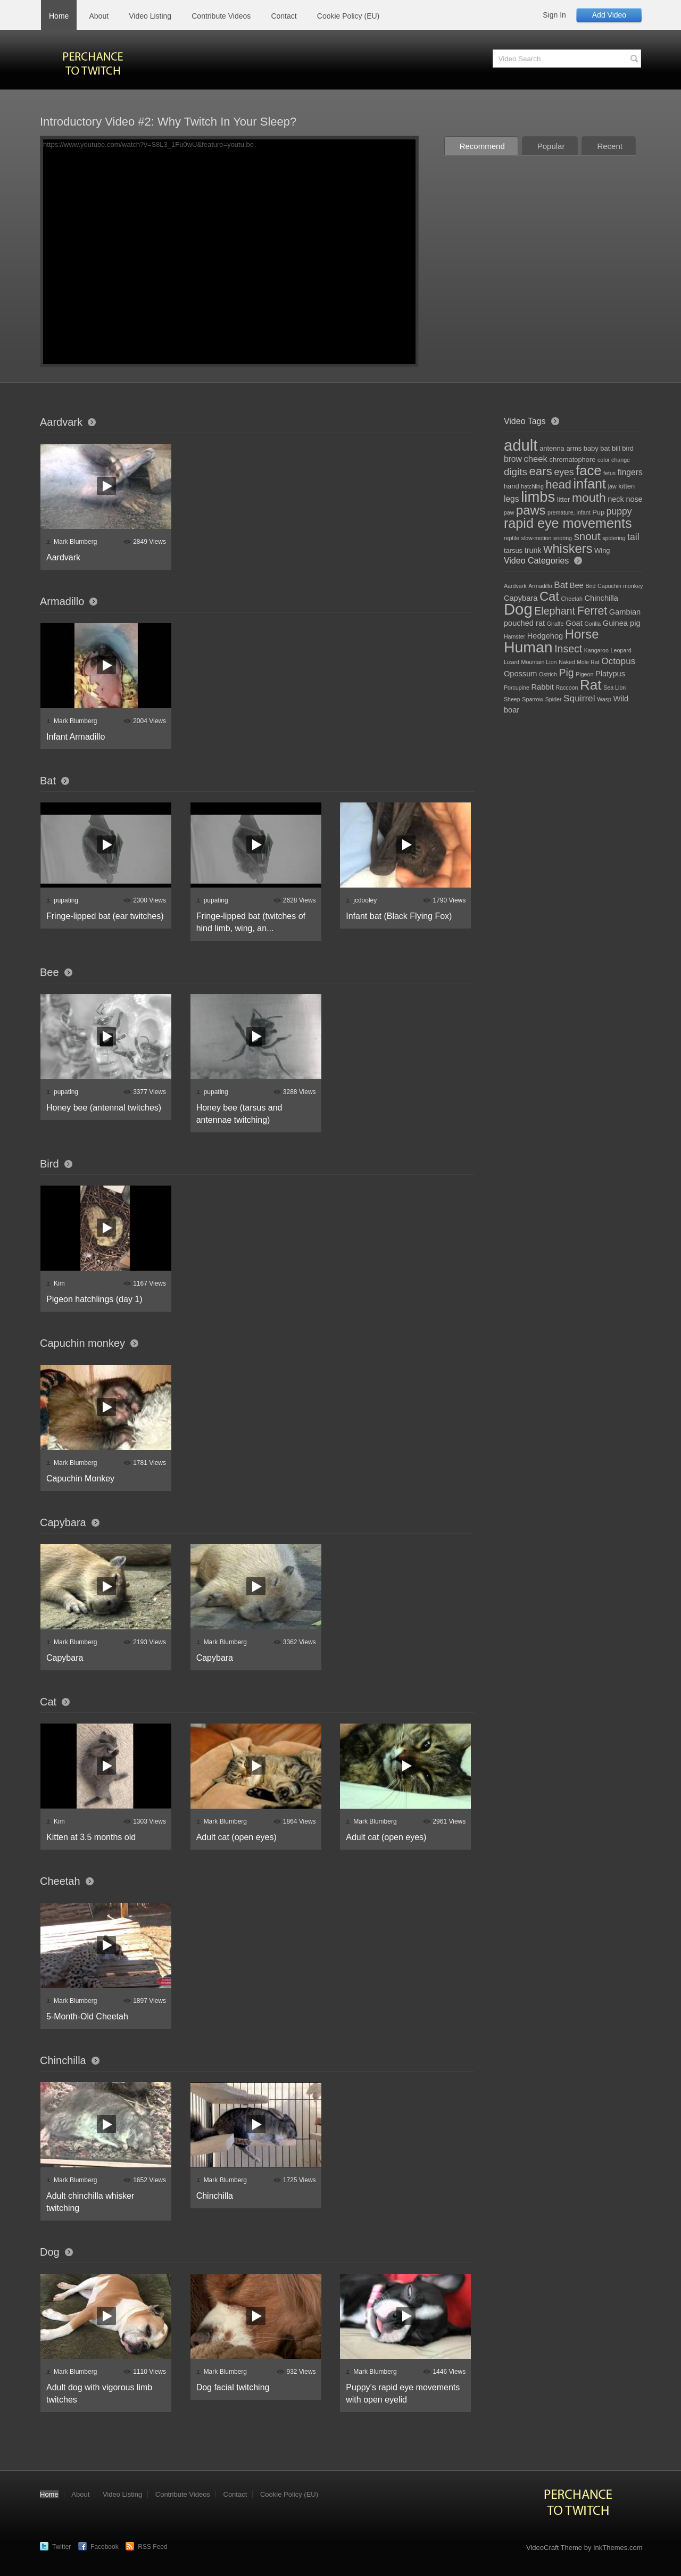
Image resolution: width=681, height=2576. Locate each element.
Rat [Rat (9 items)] (590, 685)
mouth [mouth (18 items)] (589, 497)
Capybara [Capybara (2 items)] (520, 598)
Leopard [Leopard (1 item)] (621, 650)
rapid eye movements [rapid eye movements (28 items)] (568, 523)
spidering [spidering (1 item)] (613, 538)
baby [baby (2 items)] (591, 448)
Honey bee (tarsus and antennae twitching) (239, 1113)
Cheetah (60, 1881)
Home (59, 16)
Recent (609, 146)
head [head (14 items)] (558, 484)
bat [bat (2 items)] (605, 448)
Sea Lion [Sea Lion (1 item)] (614, 687)
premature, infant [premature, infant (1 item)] (569, 512)
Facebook (104, 2546)
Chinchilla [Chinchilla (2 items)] (601, 598)
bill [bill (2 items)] (616, 448)
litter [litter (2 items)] (563, 499)
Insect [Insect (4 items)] (568, 649)
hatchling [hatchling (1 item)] (532, 486)
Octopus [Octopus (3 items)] (618, 661)
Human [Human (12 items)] (528, 647)
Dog (50, 2252)
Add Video (609, 15)
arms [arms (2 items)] (574, 448)
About (99, 16)
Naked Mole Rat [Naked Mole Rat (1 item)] (579, 662)
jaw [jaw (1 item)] (612, 486)
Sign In (554, 15)
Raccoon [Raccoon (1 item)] (566, 687)
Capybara (63, 1522)
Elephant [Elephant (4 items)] (554, 611)
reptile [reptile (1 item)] (511, 538)
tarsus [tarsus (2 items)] (513, 550)
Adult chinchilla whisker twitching (90, 2202)
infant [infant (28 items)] (589, 483)
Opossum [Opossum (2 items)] (520, 673)
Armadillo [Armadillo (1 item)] (540, 586)
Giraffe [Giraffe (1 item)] (555, 623)
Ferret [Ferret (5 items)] (592, 610)
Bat (48, 780)
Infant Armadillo (75, 736)
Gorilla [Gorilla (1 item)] (592, 623)
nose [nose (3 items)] (634, 499)
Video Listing (150, 16)
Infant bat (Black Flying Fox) (399, 916)
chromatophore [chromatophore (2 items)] (573, 459)
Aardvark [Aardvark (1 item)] (515, 586)
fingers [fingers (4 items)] (630, 472)
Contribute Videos (221, 16)
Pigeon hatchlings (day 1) (94, 1299)
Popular (551, 146)
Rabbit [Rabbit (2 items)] (542, 687)
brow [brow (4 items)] (513, 458)
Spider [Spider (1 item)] (553, 699)
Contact (283, 16)
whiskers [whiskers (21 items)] (567, 549)
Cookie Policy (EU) (348, 16)
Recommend (482, 146)
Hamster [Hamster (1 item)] (514, 636)
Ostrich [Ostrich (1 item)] (548, 674)
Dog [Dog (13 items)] (518, 609)
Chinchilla (63, 2060)
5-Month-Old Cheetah (87, 2016)
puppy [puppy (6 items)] (619, 511)
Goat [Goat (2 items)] (574, 623)
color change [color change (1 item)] (613, 460)
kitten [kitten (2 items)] (626, 486)
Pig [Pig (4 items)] (566, 672)
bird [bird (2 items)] (628, 448)
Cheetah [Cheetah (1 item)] (572, 598)
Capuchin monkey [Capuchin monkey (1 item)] (620, 586)
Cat (48, 1702)
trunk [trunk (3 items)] (533, 550)
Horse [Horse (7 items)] (582, 634)
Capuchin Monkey (80, 1478)
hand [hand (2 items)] (511, 486)
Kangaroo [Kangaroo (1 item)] (596, 650)
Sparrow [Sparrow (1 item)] (532, 699)
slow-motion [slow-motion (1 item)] (536, 538)
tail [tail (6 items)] (633, 537)
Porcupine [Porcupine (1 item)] (516, 687)
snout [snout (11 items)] (587, 536)
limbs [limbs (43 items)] (538, 496)
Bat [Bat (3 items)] (561, 584)
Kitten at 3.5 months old (91, 1837)
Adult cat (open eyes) (236, 1837)
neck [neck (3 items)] (616, 499)
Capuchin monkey (82, 1343)
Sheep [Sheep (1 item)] (512, 699)
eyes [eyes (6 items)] (564, 472)
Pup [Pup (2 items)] (598, 512)
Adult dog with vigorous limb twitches (99, 2393)
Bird (49, 1164)
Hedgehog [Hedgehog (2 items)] (545, 636)
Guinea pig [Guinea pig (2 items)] (622, 623)
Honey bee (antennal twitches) (103, 1107)
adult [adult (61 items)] (521, 445)
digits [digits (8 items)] (515, 471)
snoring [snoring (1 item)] (562, 538)
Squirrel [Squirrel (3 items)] (579, 698)
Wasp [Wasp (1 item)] (604, 699)
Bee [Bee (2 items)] (577, 585)
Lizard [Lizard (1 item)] (511, 662)
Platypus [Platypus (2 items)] (610, 673)
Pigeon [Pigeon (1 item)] (584, 674)
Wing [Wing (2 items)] (602, 550)
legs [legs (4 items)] (511, 498)
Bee (49, 972)
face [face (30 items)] (588, 470)
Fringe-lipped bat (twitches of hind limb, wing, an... (250, 922)
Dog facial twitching (233, 2387)
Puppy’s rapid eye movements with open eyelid (403, 2393)
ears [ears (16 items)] (540, 471)
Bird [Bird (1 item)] (590, 586)
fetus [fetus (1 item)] (609, 473)
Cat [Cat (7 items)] (549, 596)
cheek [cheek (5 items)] (535, 459)
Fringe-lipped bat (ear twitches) (105, 916)
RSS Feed (152, 2546)
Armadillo (62, 601)
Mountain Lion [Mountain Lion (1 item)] (539, 662)
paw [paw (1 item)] (509, 512)
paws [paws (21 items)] (530, 510)
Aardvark (61, 422)
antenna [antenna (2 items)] (551, 448)
